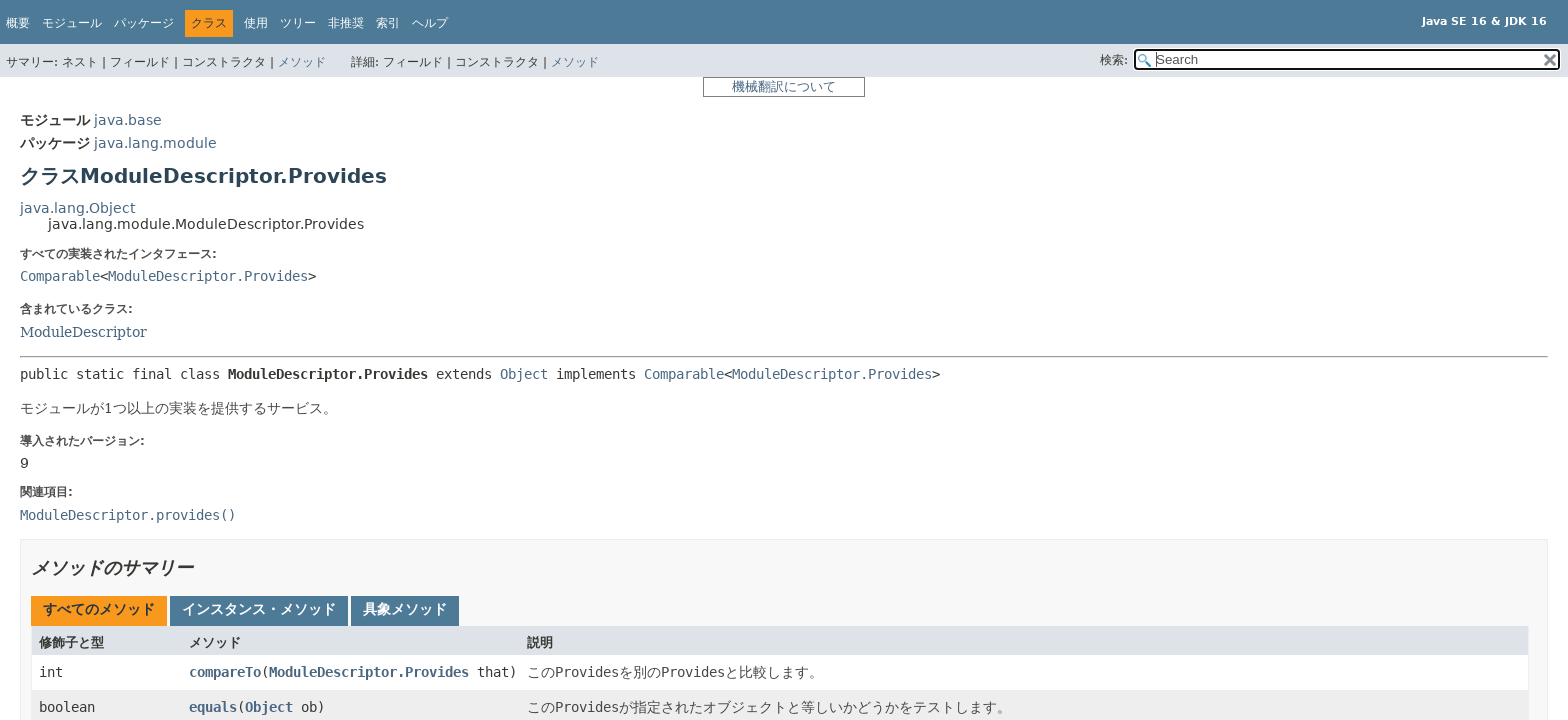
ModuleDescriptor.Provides (208, 276)
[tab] (99, 611)
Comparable (60, 276)
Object (524, 374)
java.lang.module (155, 143)
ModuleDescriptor (83, 332)
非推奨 (346, 23)
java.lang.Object (77, 208)
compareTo (225, 672)
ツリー (298, 23)
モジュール (72, 23)
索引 (388, 23)
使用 (256, 23)
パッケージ (144, 23)
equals (213, 707)
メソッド (302, 62)
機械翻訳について (784, 86)
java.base (128, 120)
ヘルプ (430, 23)
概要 (18, 23)
